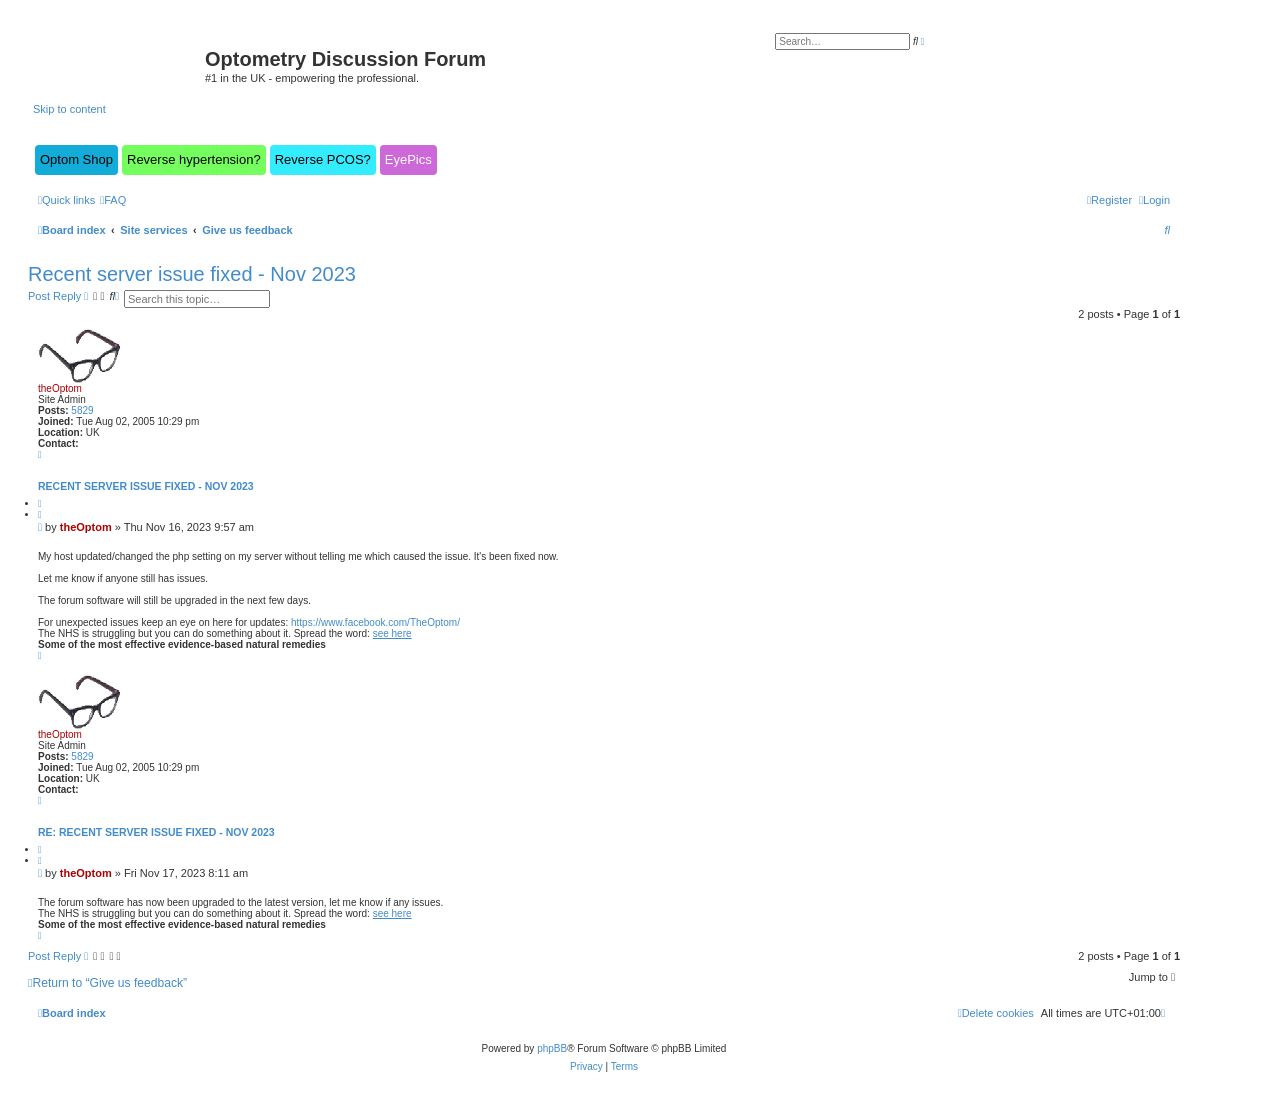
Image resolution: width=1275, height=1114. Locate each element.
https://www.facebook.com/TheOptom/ (375, 622)
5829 (82, 410)
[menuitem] (113, 200)
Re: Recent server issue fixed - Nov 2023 (156, 832)
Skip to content (69, 109)
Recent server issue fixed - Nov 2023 (192, 274)
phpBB (552, 1048)
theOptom (60, 388)
